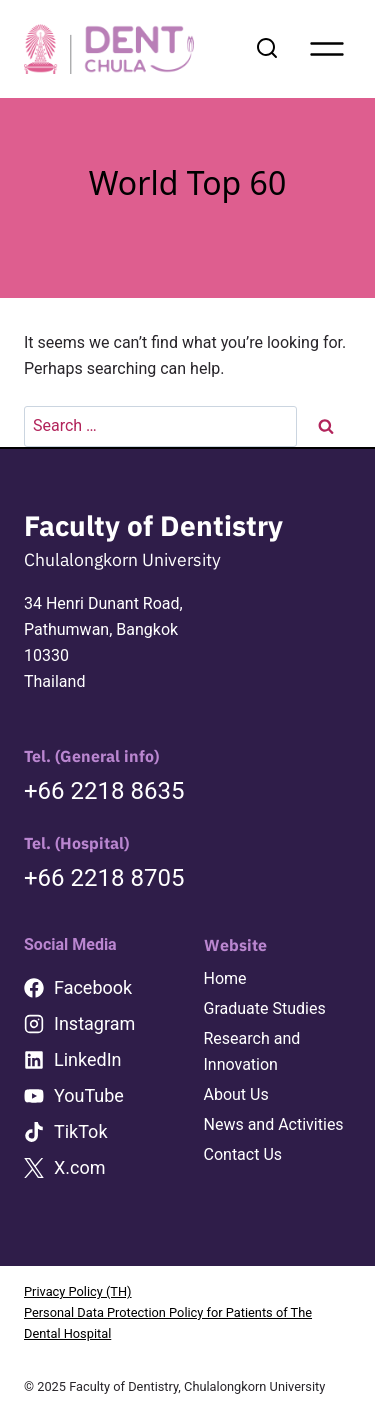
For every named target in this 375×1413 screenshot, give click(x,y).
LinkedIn (88, 1059)
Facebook (93, 987)
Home (225, 978)
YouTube (89, 1095)
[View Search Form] (267, 49)
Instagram (94, 1023)
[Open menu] (327, 49)
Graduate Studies (265, 1008)
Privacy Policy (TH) (78, 1291)
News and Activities (274, 1124)
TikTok (81, 1131)
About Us (236, 1094)
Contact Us (243, 1154)
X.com (80, 1167)
